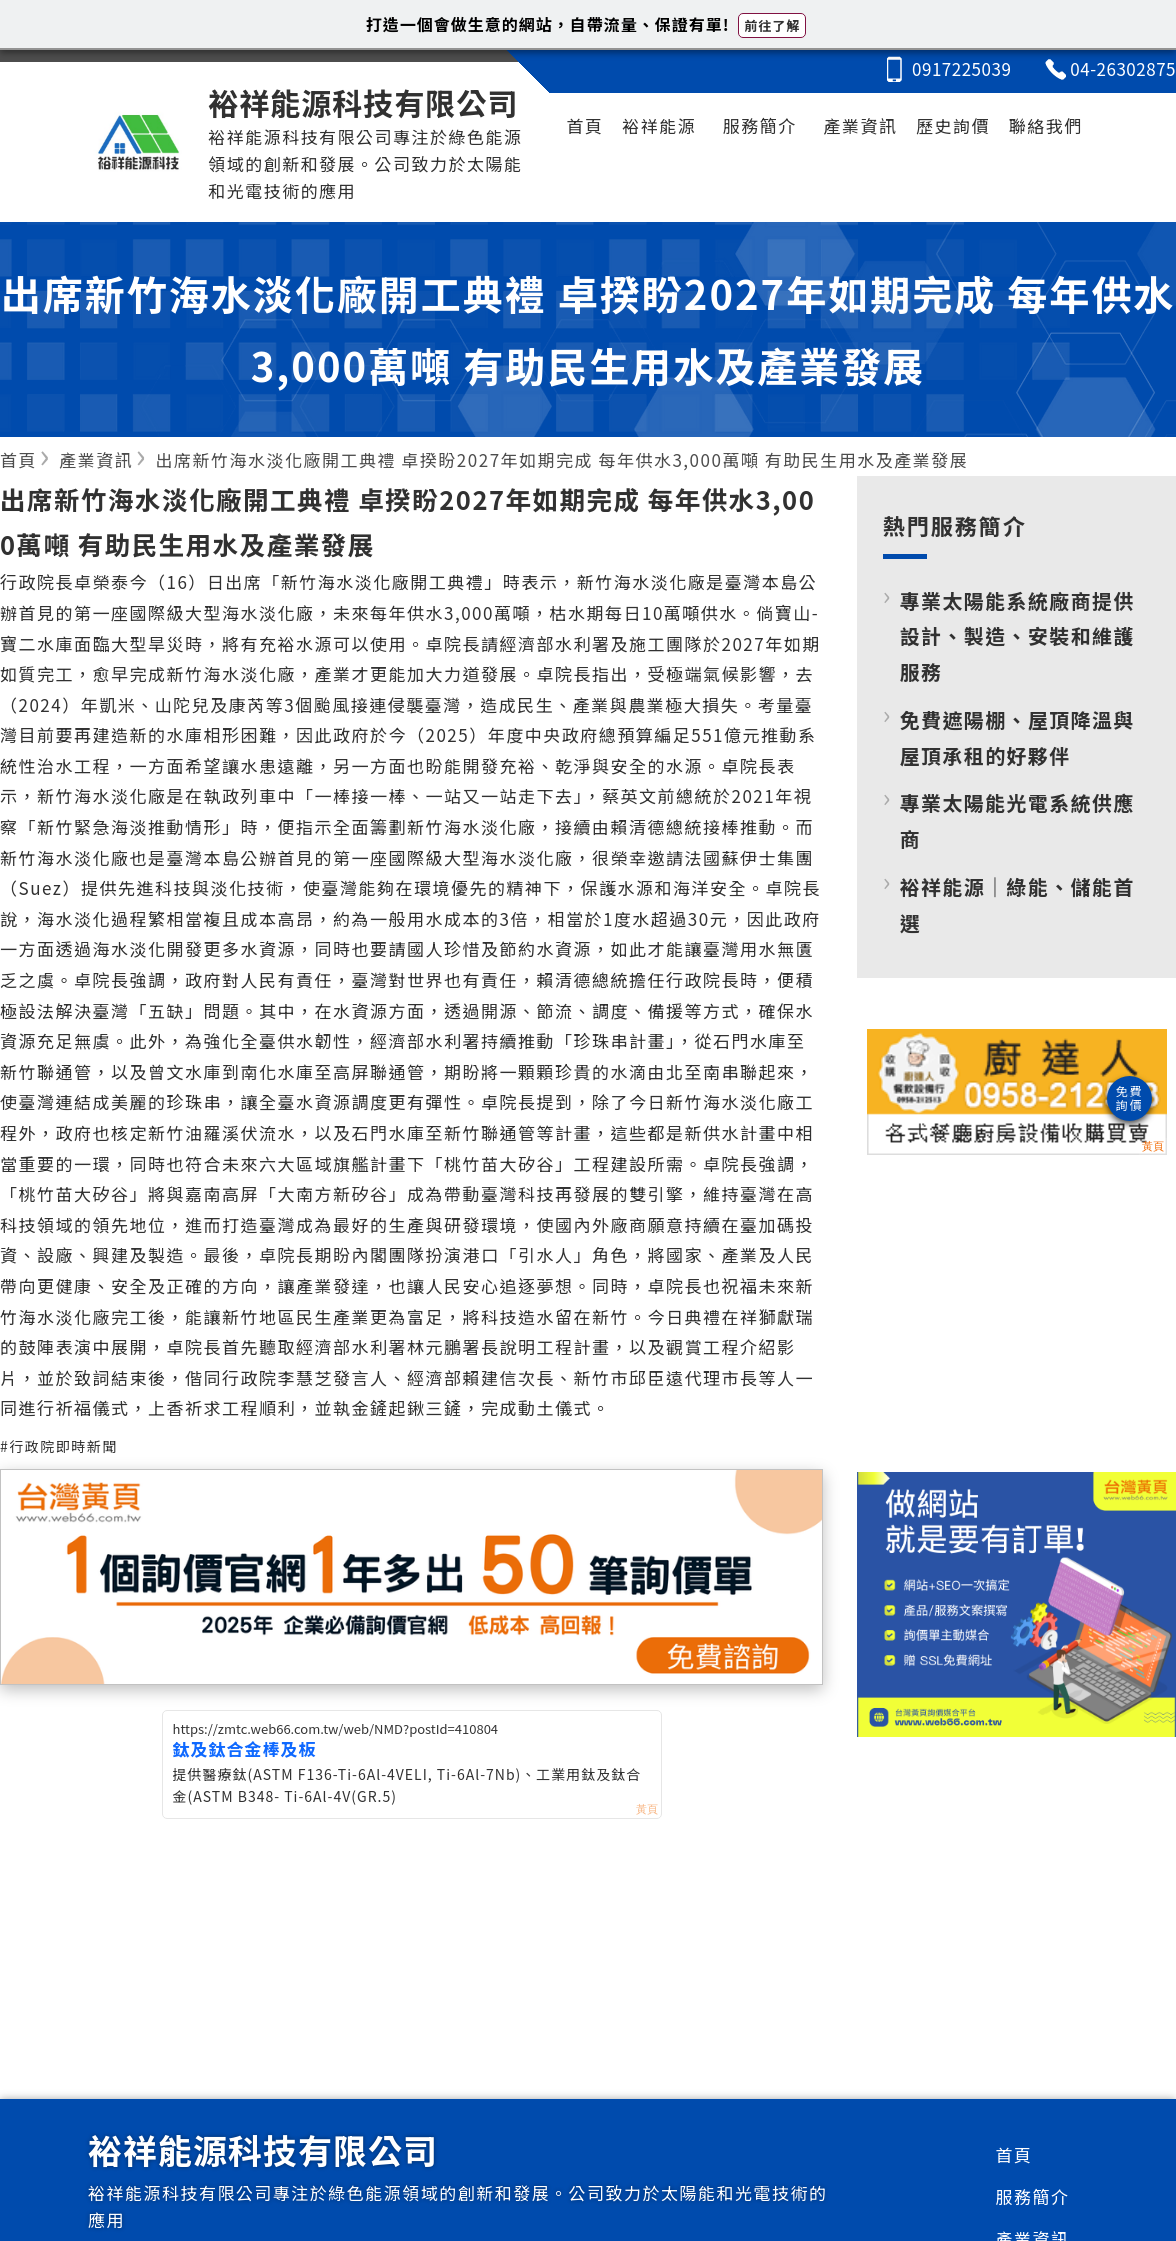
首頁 (584, 125)
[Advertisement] (1017, 1309)
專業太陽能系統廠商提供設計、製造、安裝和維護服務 (1017, 636)
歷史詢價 (953, 125)
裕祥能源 (659, 125)
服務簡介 (760, 125)
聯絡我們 (1046, 125)
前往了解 (772, 25)
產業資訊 (860, 125)
